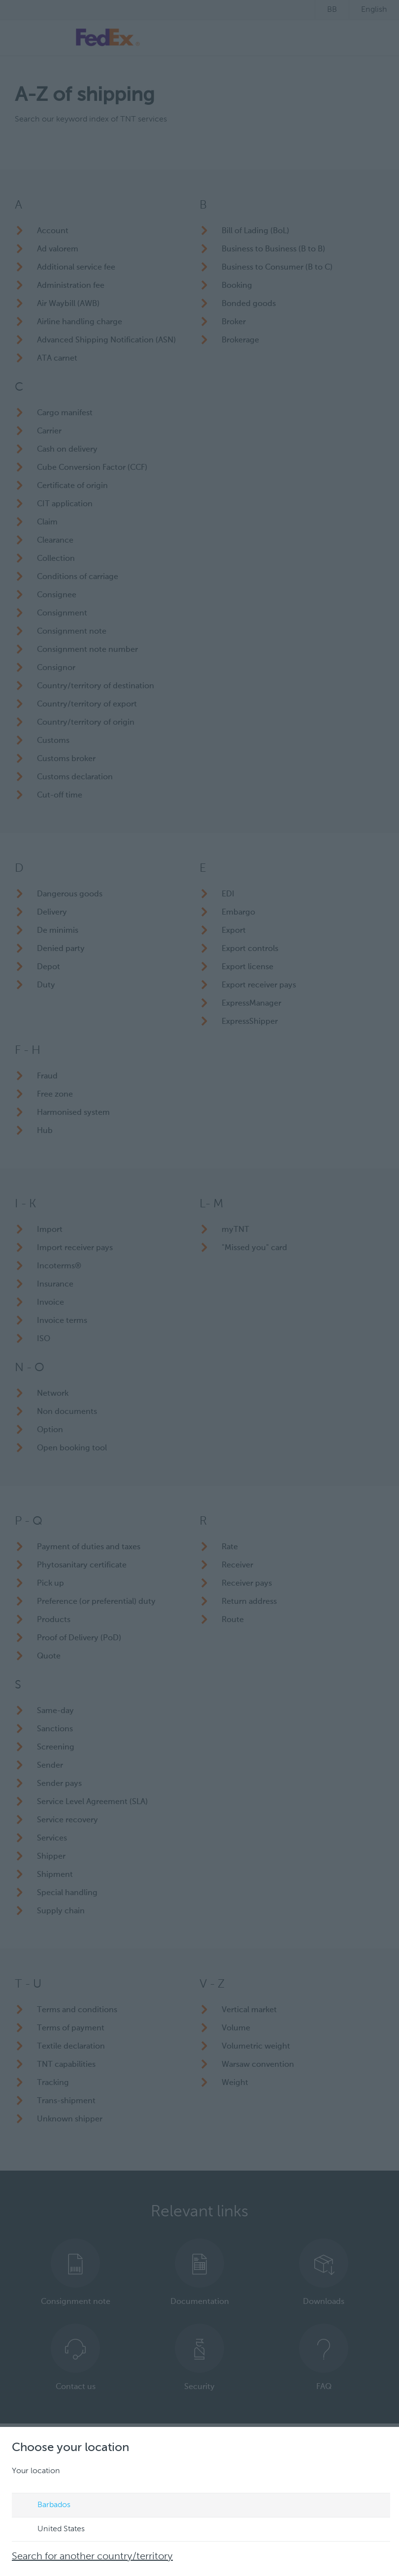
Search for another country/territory (92, 2557)
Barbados (44, 2505)
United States (52, 2529)
